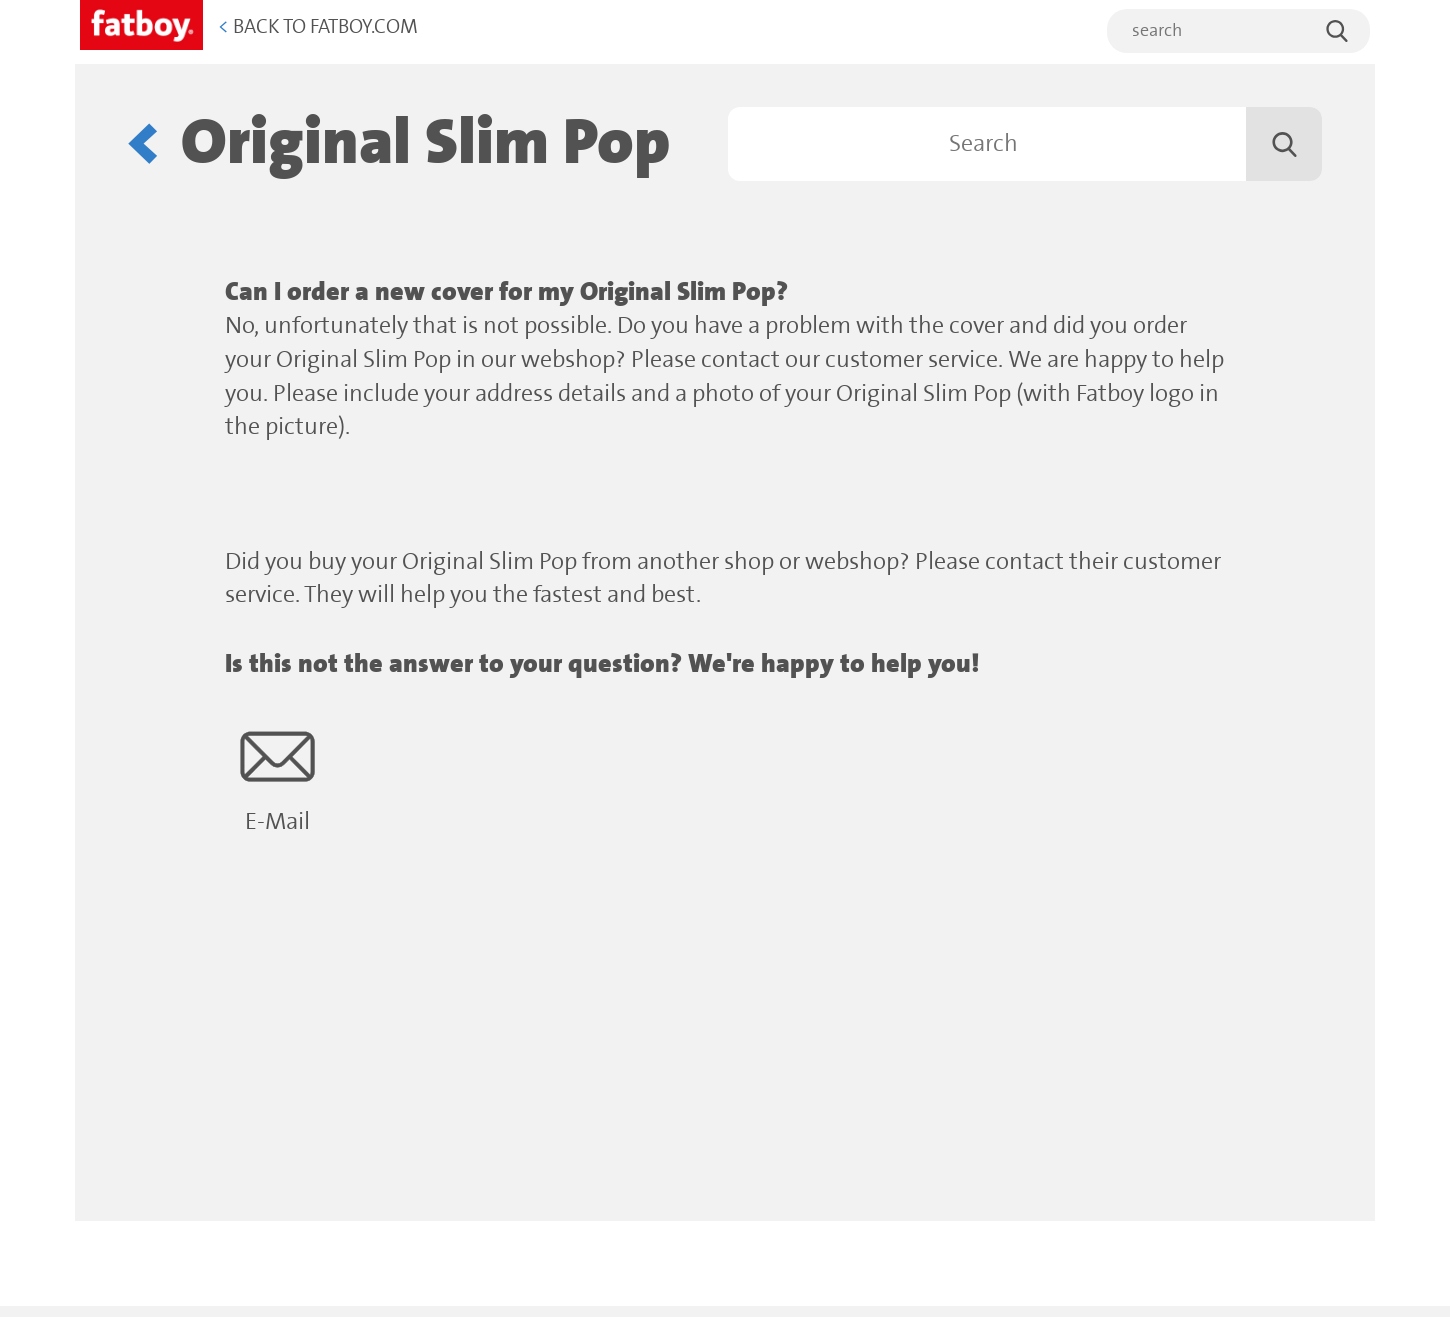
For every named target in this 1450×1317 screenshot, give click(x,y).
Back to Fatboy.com (318, 27)
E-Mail (277, 777)
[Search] (1025, 144)
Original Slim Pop (425, 143)
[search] (1238, 31)
